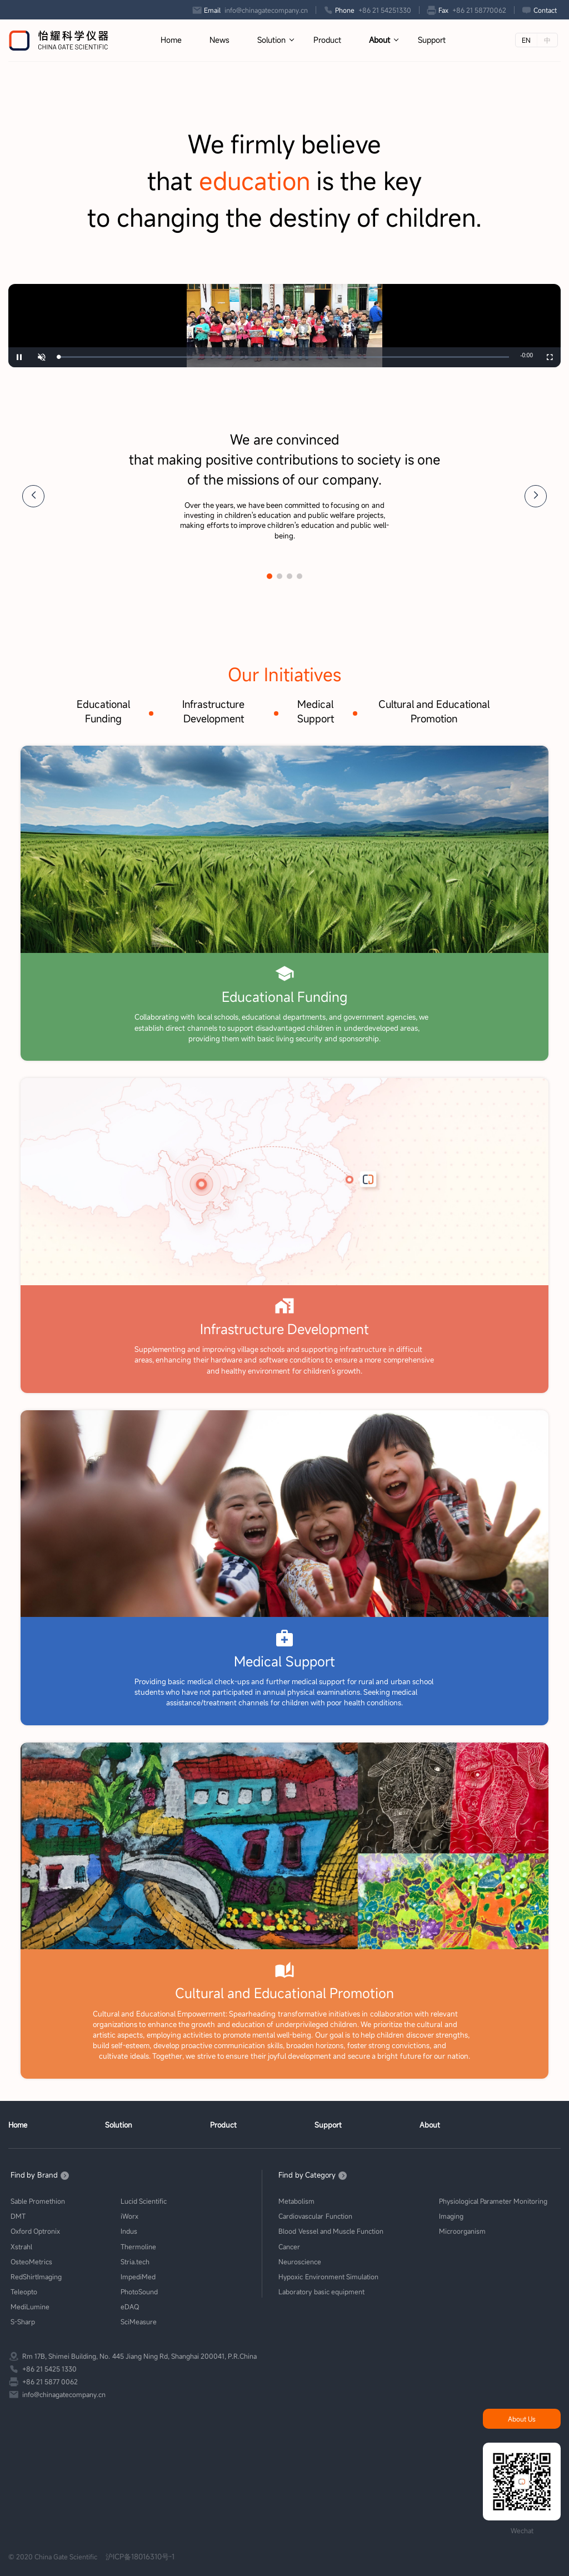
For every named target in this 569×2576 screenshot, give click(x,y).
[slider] (283, 357)
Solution (271, 39)
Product (327, 39)
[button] (33, 497)
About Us (522, 2418)
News (219, 39)
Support (432, 39)
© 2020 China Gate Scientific (52, 2556)
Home (171, 39)
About (379, 39)
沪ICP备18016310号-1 (140, 2557)
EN (526, 40)
